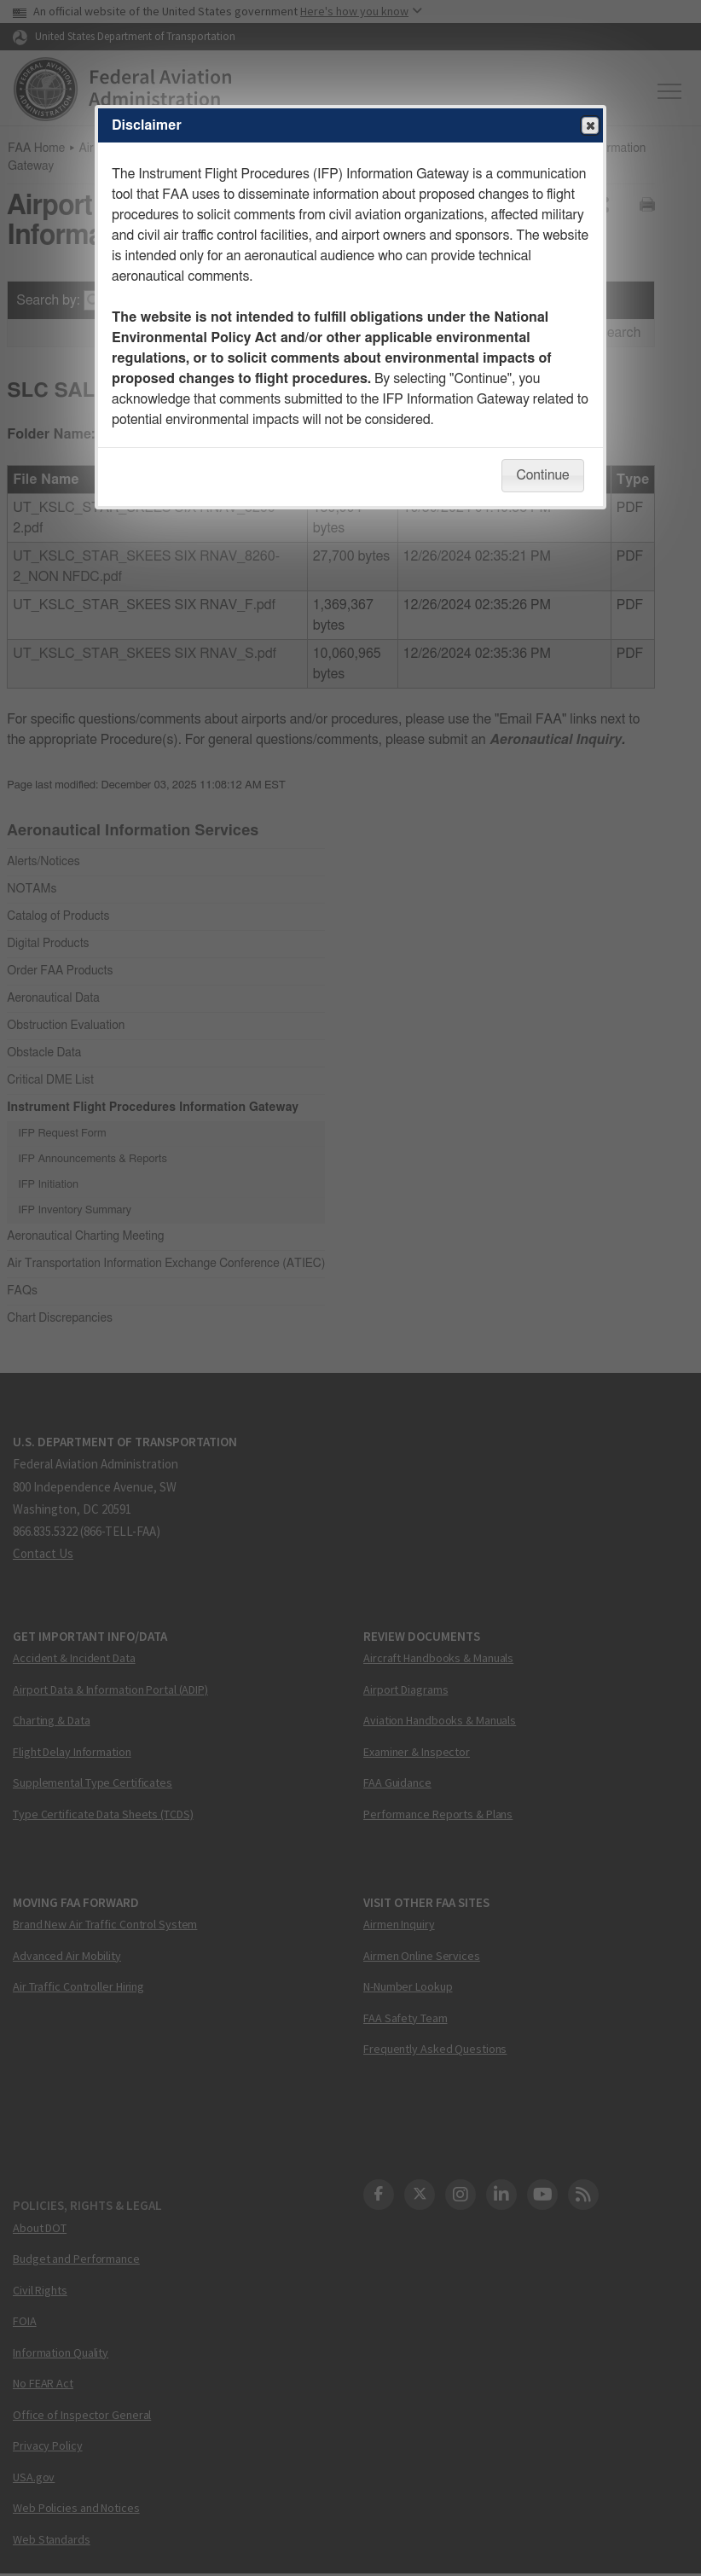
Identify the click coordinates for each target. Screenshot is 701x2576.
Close (589, 126)
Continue (542, 475)
